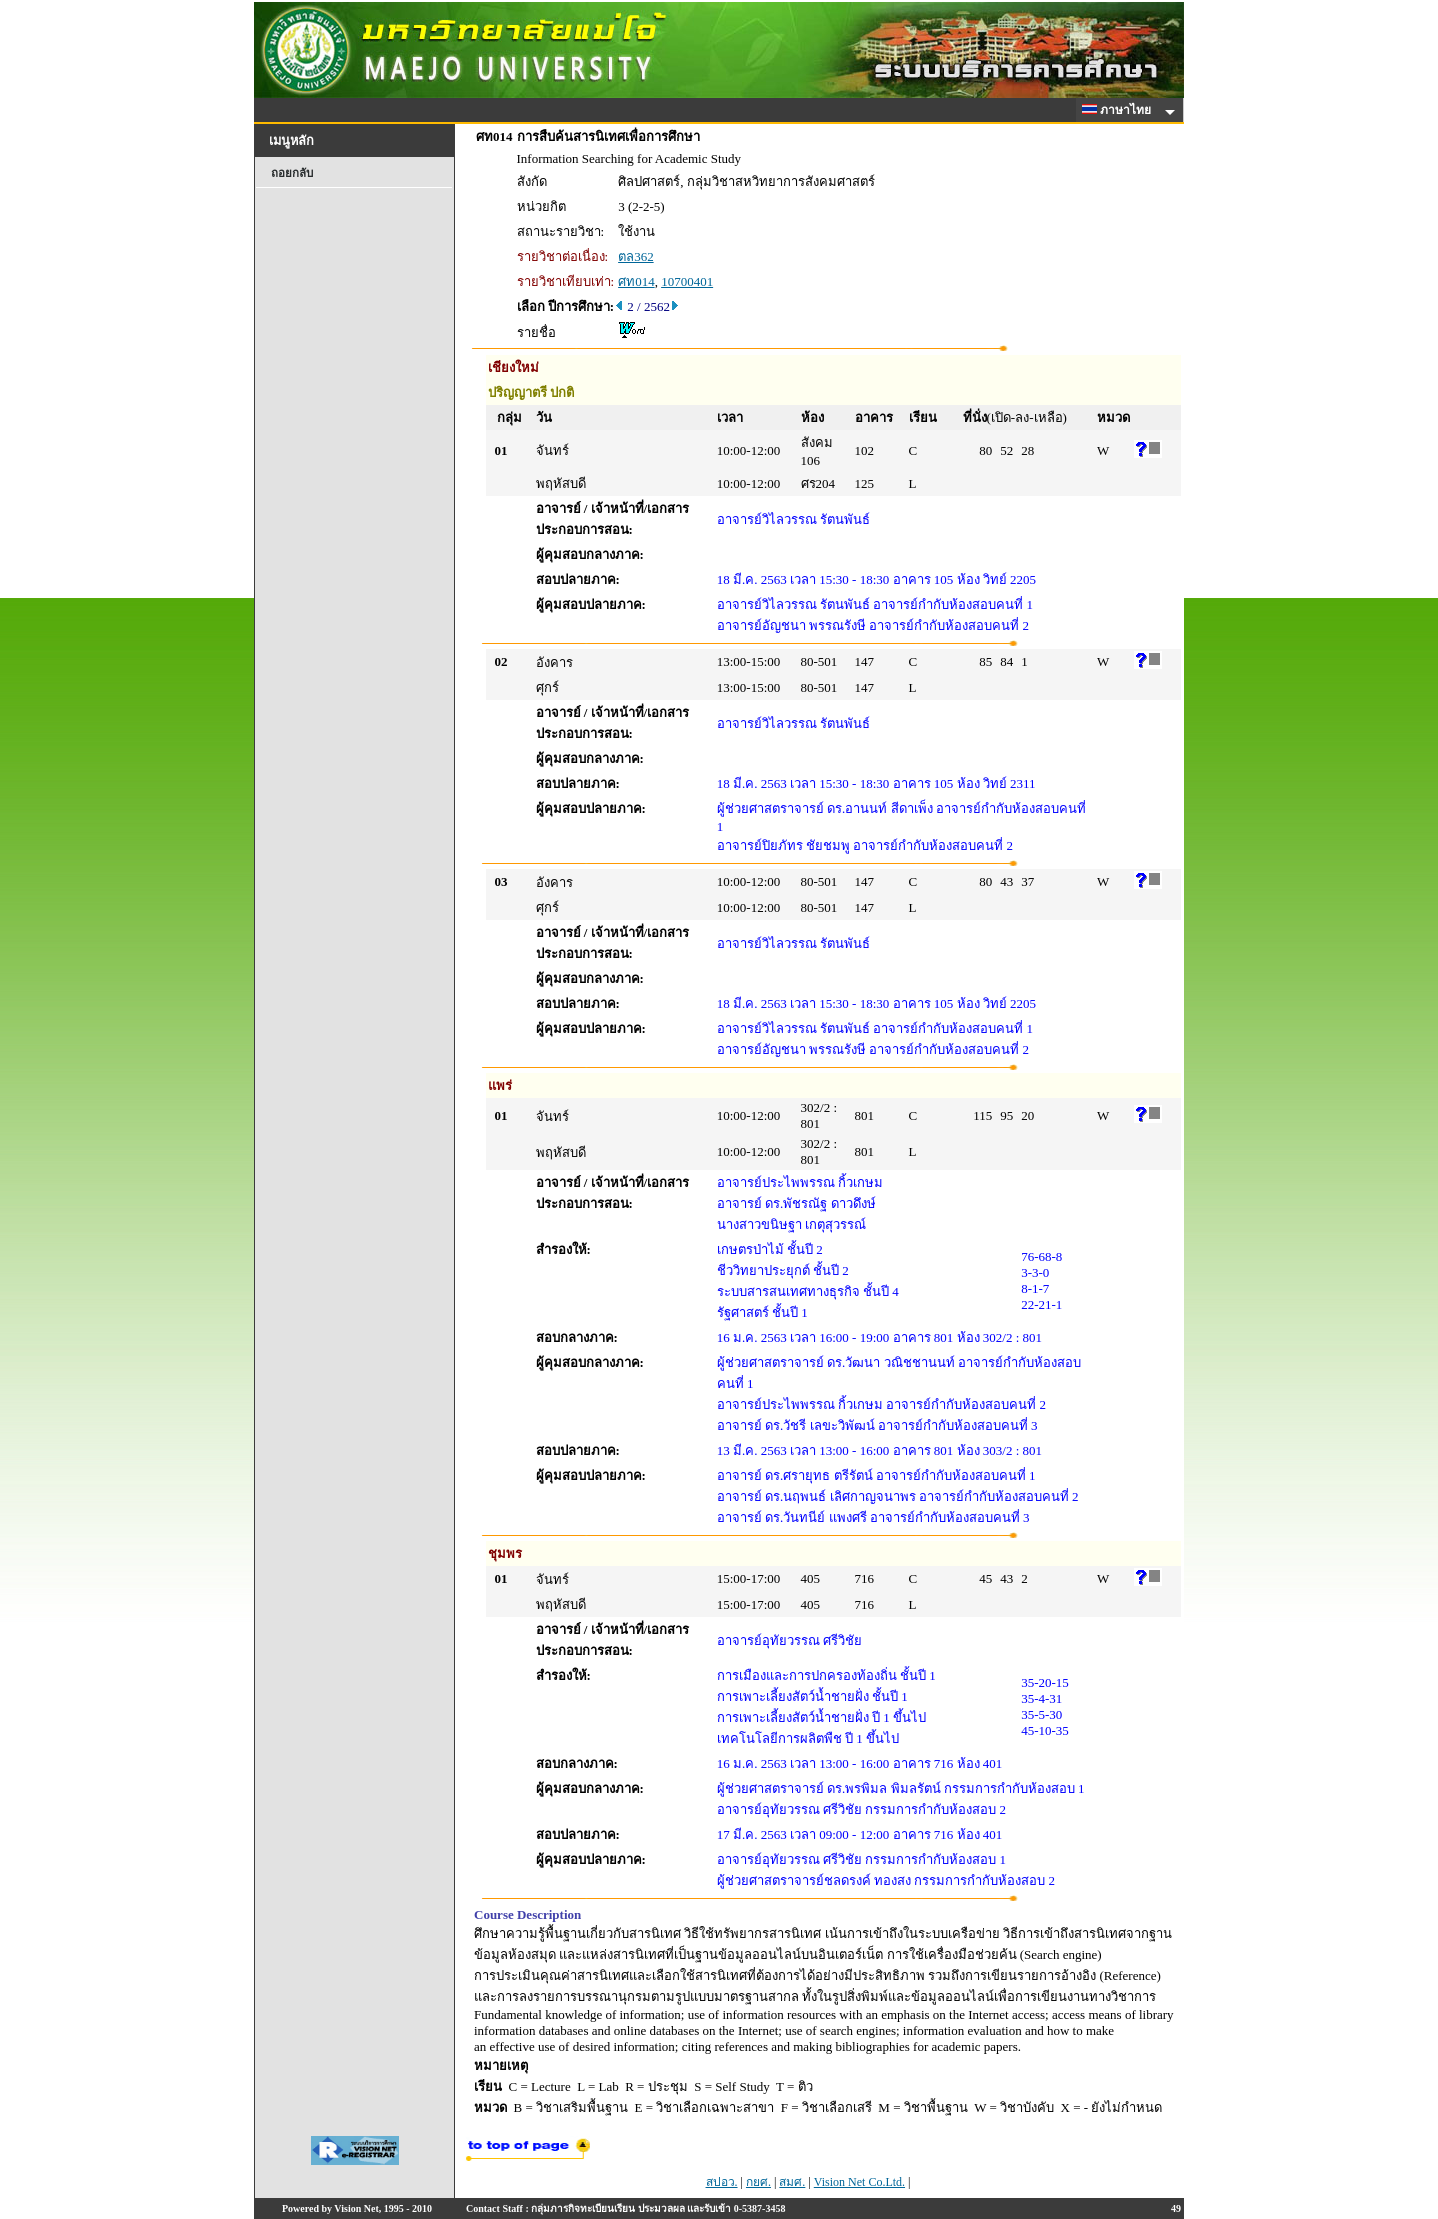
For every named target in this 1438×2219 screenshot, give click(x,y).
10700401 (687, 281)
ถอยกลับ (292, 173)
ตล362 (636, 256)
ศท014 (636, 281)
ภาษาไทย (1120, 110)
